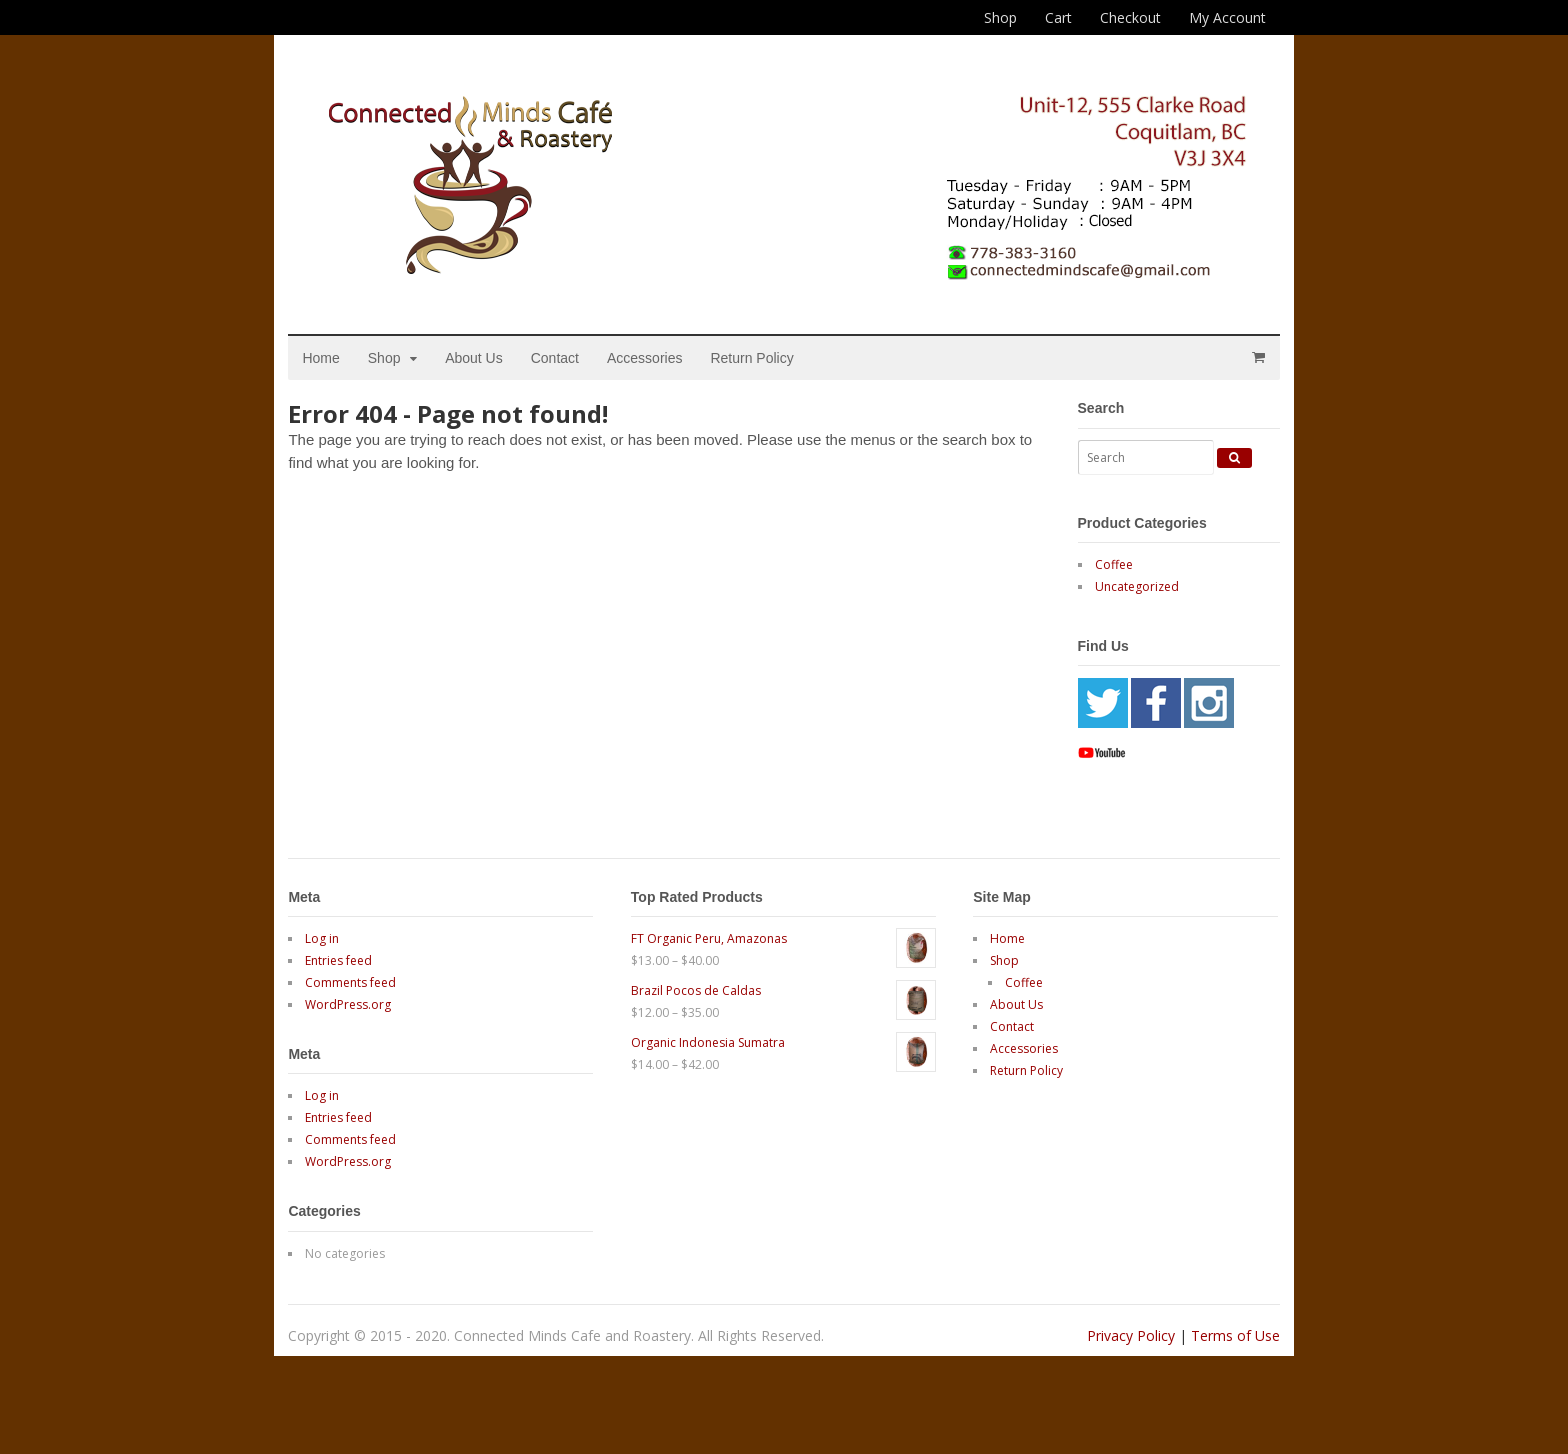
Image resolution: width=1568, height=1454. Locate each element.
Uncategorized (1121, 617)
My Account (1227, 17)
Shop (1000, 17)
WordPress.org (374, 1035)
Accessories (670, 388)
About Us (500, 388)
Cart (1058, 17)
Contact (580, 388)
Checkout (1130, 17)
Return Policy (777, 388)
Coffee (1098, 595)
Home (346, 388)
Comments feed (376, 1013)
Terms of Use (1209, 1365)
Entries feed (364, 991)
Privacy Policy (1105, 1365)
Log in (348, 969)
